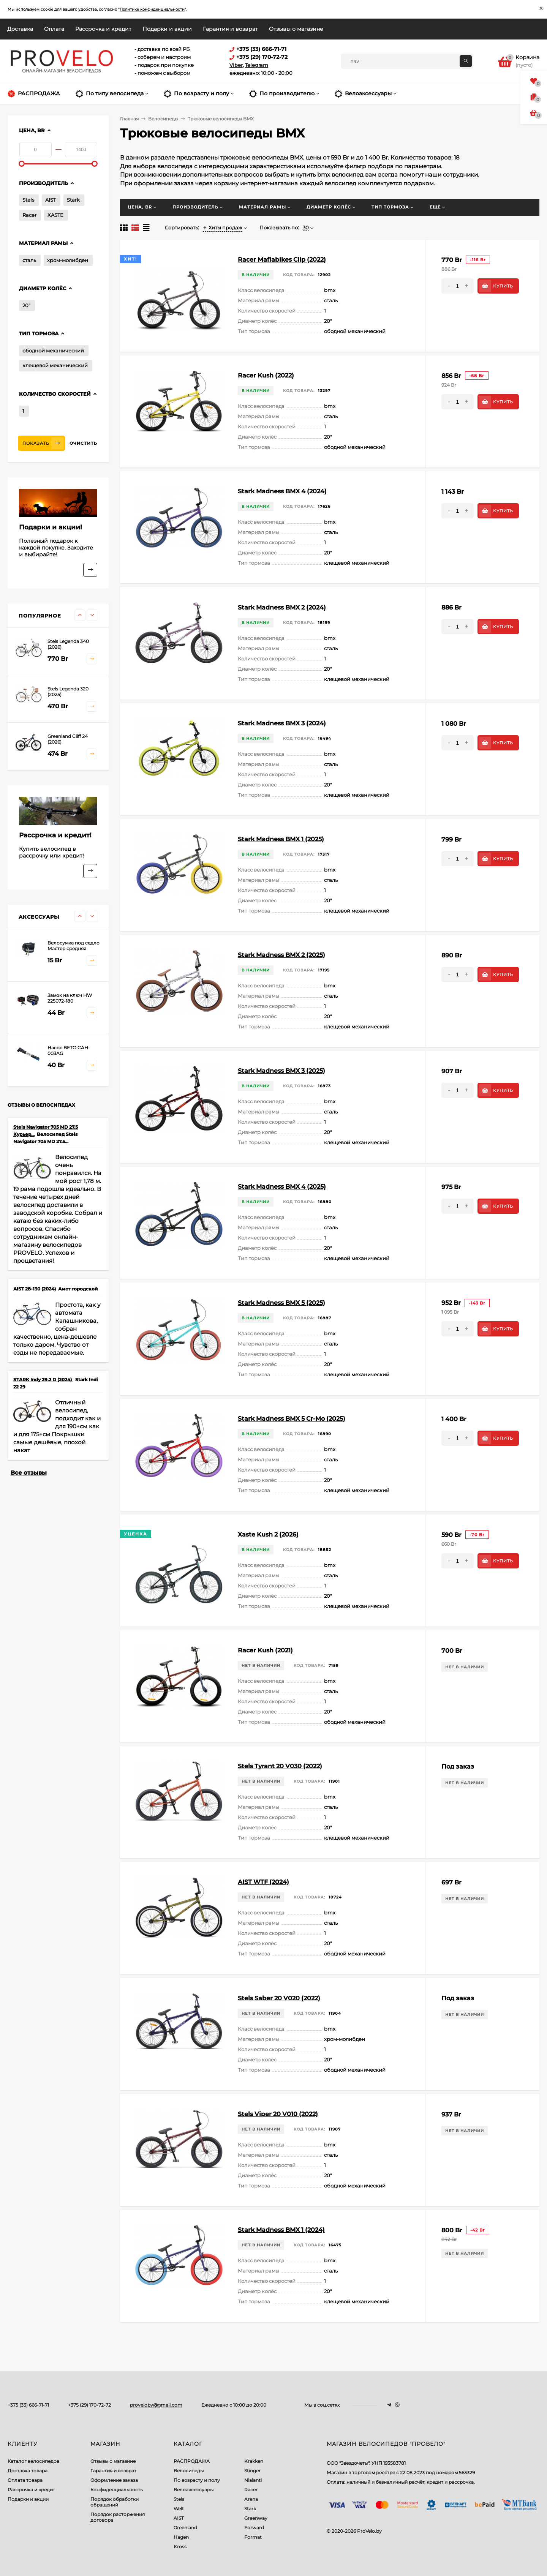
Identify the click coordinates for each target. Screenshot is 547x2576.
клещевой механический (55, 365)
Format (253, 2537)
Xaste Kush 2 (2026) (268, 1534)
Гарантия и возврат (230, 28)
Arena (251, 2499)
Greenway (255, 2518)
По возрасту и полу (197, 2480)
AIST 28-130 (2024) (34, 1289)
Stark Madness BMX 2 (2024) (282, 607)
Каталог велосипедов (33, 2461)
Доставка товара (27, 2470)
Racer (29, 215)
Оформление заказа (114, 2480)
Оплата (54, 28)
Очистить (83, 443)
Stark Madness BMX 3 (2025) (281, 1070)
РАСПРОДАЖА (192, 2461)
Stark (73, 200)
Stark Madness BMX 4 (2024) (282, 491)
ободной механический (53, 350)
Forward (254, 2527)
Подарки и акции (167, 28)
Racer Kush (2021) (265, 1650)
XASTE (55, 215)
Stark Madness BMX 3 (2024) (282, 723)
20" (26, 305)
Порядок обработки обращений (114, 2502)
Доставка (20, 28)
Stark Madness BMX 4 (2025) (282, 1186)
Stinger (252, 2470)
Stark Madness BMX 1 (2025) (281, 839)
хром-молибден (67, 260)
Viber (236, 65)
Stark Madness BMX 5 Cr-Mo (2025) (291, 1418)
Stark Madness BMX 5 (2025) (281, 1302)
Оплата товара (25, 2480)
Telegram (256, 65)
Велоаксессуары (193, 2489)
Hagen (181, 2537)
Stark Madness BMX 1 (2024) (281, 2229)
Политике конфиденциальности (152, 9)
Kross (180, 2546)
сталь (29, 260)
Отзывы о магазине (296, 28)
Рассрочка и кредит (103, 28)
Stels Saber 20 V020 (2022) (279, 1998)
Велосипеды (189, 2470)
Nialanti (253, 2480)
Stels (28, 200)
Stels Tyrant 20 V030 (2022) (280, 1766)
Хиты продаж (222, 227)
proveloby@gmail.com (156, 2405)
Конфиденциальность (116, 2489)
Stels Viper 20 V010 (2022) (278, 2114)
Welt (179, 2508)
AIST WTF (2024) (263, 1882)
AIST (50, 200)
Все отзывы (29, 1472)
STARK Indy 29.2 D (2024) (43, 1379)
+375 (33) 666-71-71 (28, 2405)
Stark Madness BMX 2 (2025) (281, 955)
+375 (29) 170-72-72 (89, 2405)
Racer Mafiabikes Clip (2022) (282, 259)
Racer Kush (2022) (266, 375)
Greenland (185, 2527)
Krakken (253, 2461)
